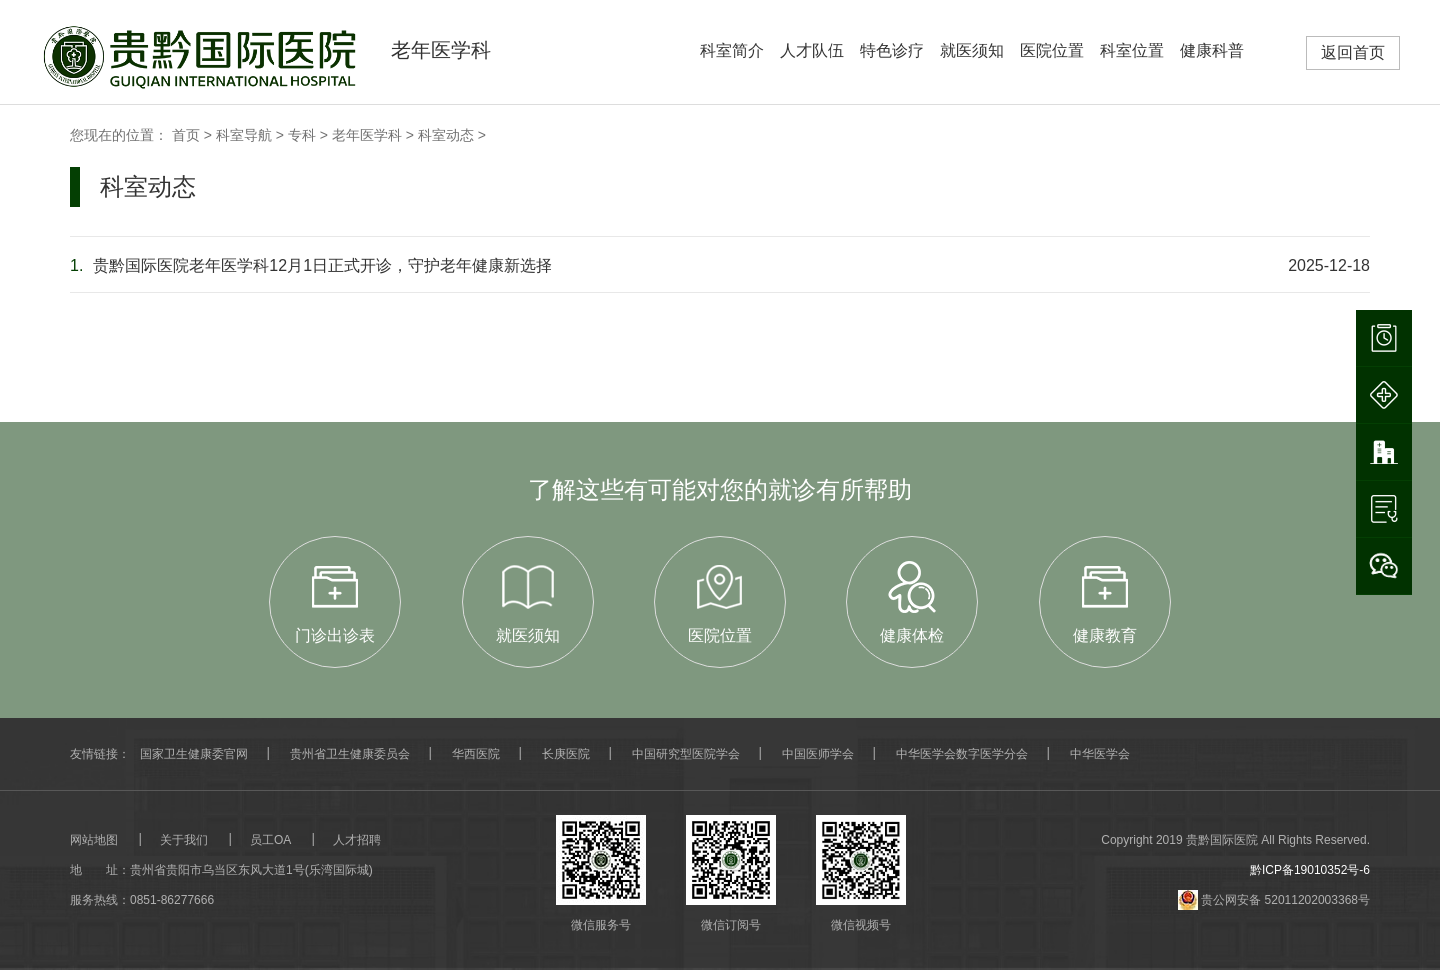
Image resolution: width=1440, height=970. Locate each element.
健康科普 (1212, 50)
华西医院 (476, 754)
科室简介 (732, 50)
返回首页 (1353, 52)
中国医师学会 (818, 754)
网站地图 (94, 840)
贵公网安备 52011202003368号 (1274, 900)
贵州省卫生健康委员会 (350, 754)
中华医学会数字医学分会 (962, 754)
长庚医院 (566, 754)
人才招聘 (357, 840)
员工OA (270, 840)
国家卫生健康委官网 (194, 754)
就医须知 (972, 50)
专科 (302, 135)
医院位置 (1052, 50)
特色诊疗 (892, 50)
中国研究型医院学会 (686, 754)
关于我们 (184, 840)
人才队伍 (812, 50)
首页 (186, 135)
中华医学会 (1100, 754)
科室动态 (446, 135)
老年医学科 (367, 135)
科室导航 (244, 135)
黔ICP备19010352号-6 (1310, 870)
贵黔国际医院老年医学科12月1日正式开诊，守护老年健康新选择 (311, 265)
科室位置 (1132, 50)
